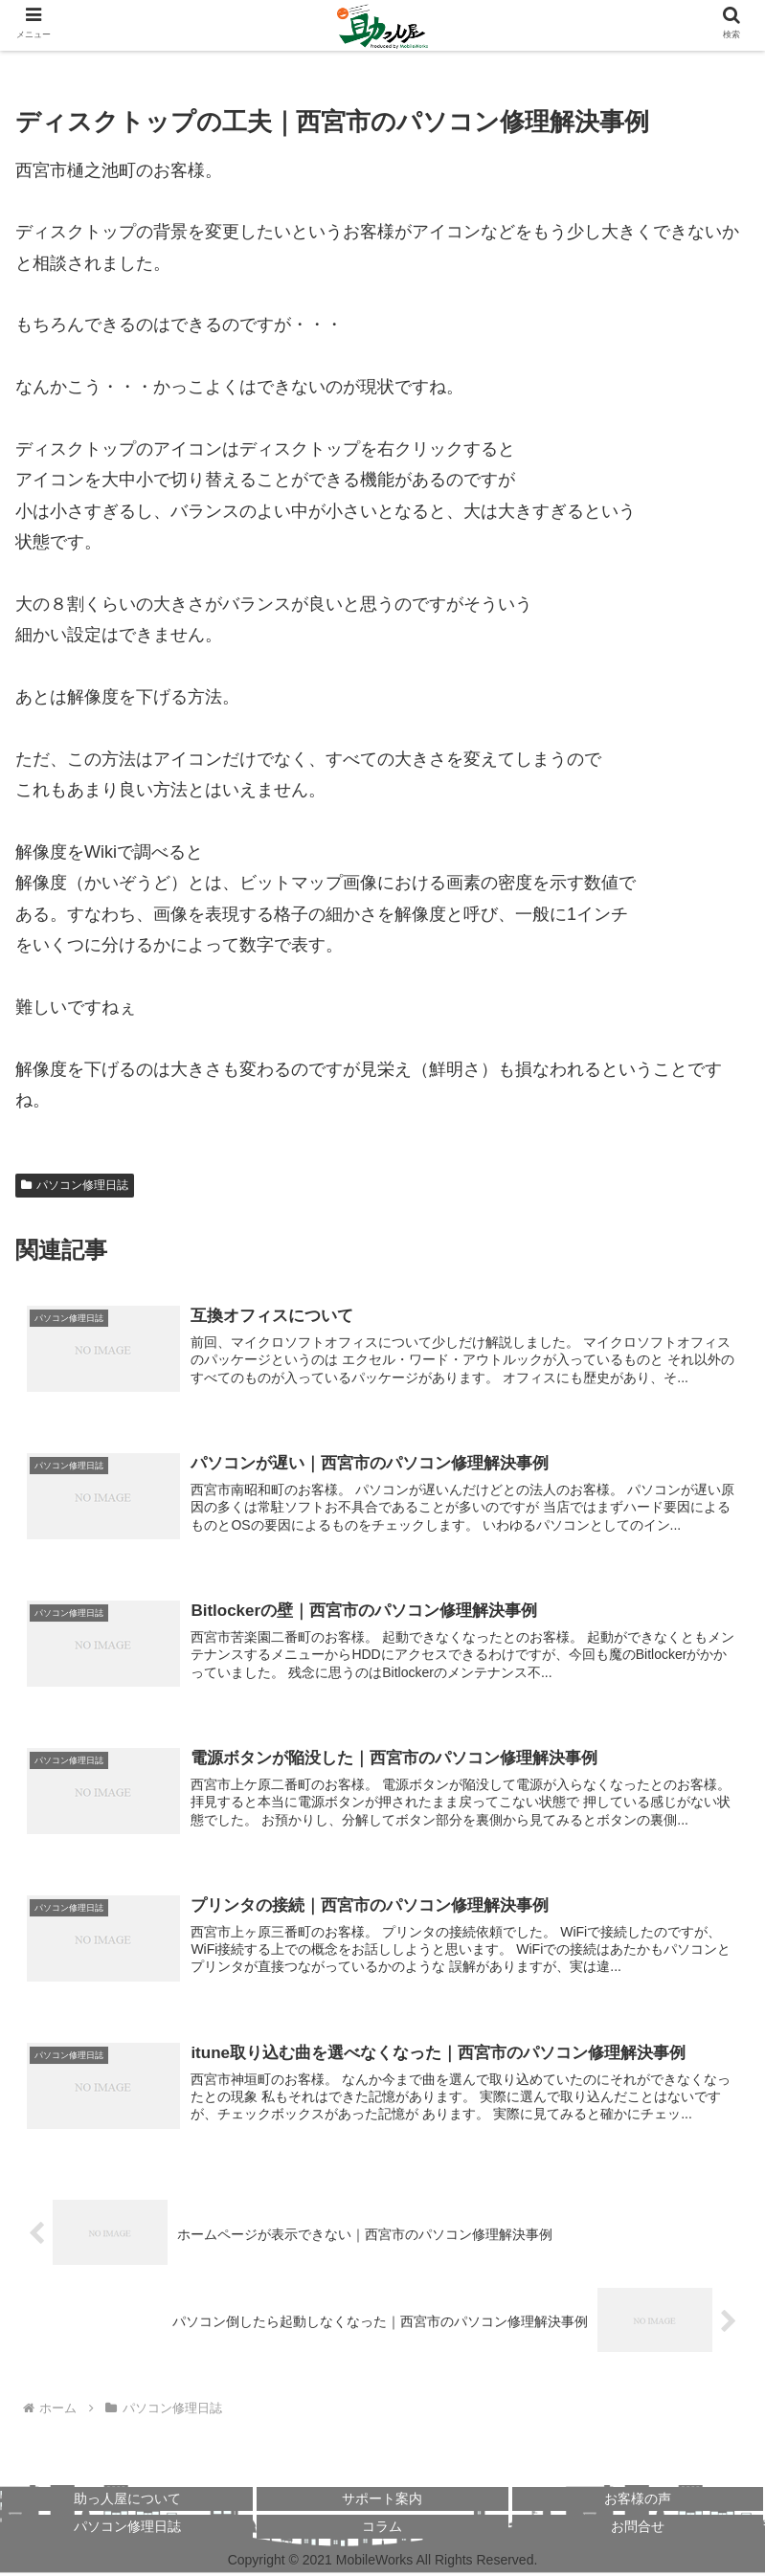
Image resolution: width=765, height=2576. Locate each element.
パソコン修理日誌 (74, 1185)
